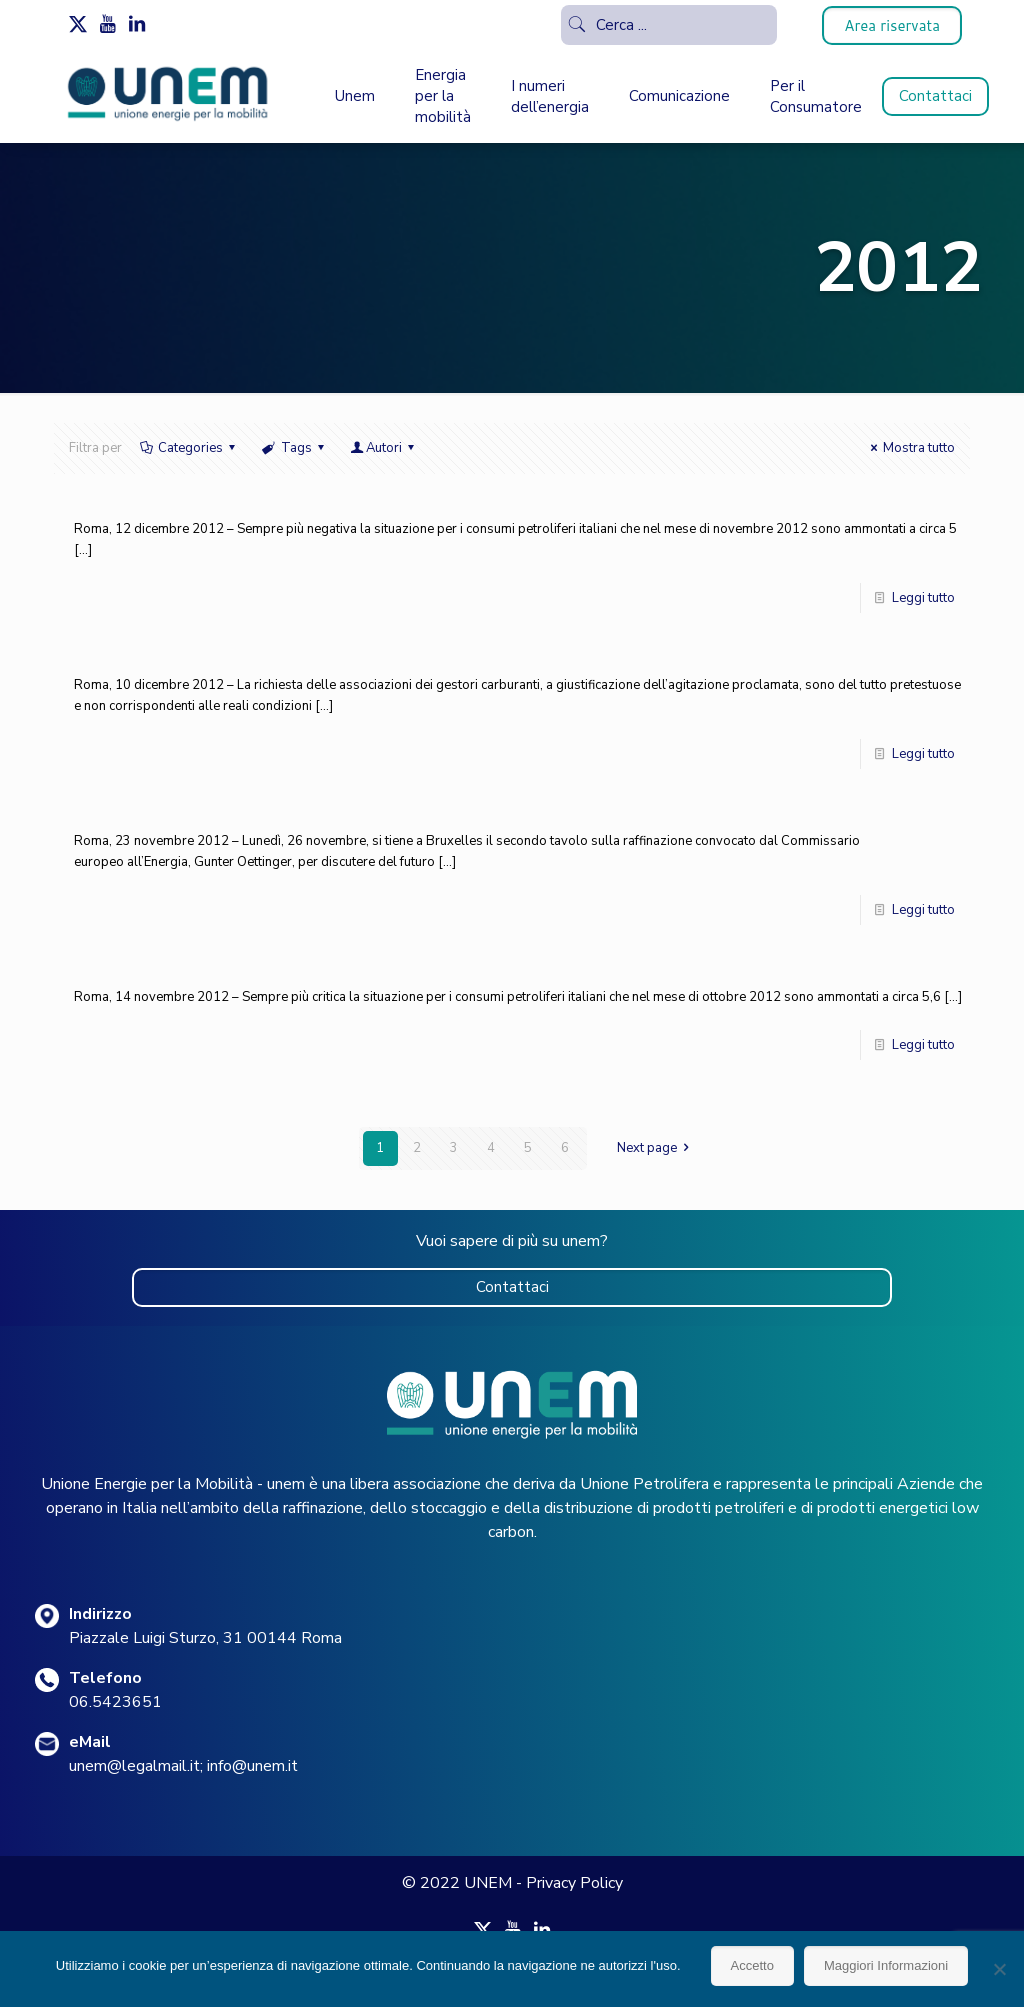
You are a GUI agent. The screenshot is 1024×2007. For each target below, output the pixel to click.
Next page (656, 1148)
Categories (189, 448)
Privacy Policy (574, 1883)
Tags (294, 448)
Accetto (752, 1965)
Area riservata (892, 25)
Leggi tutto (923, 598)
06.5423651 (115, 1702)
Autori (384, 448)
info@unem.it (252, 1766)
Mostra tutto (910, 448)
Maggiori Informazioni (886, 1965)
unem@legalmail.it (134, 1766)
